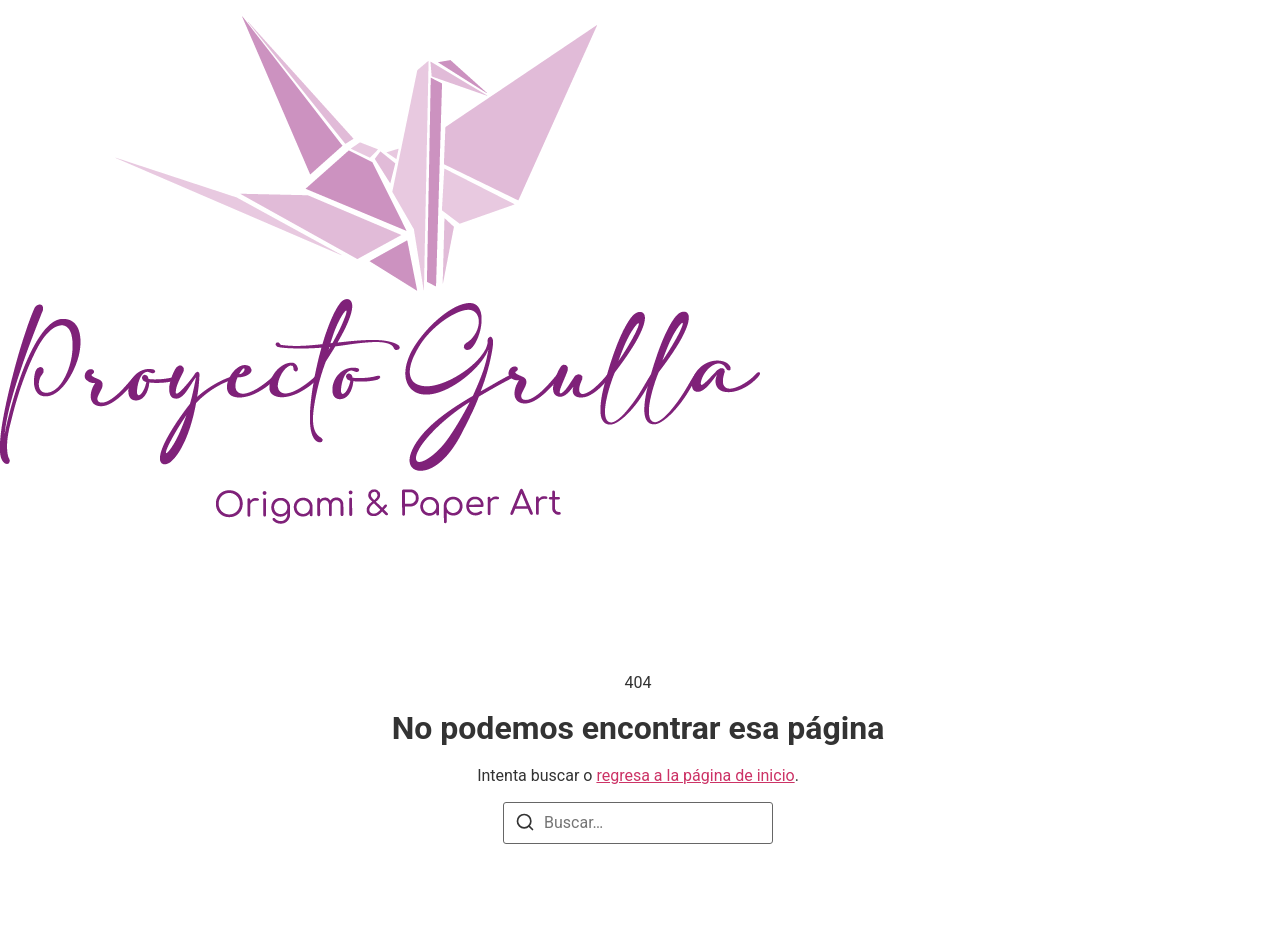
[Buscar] (525, 825)
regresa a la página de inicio (695, 775)
